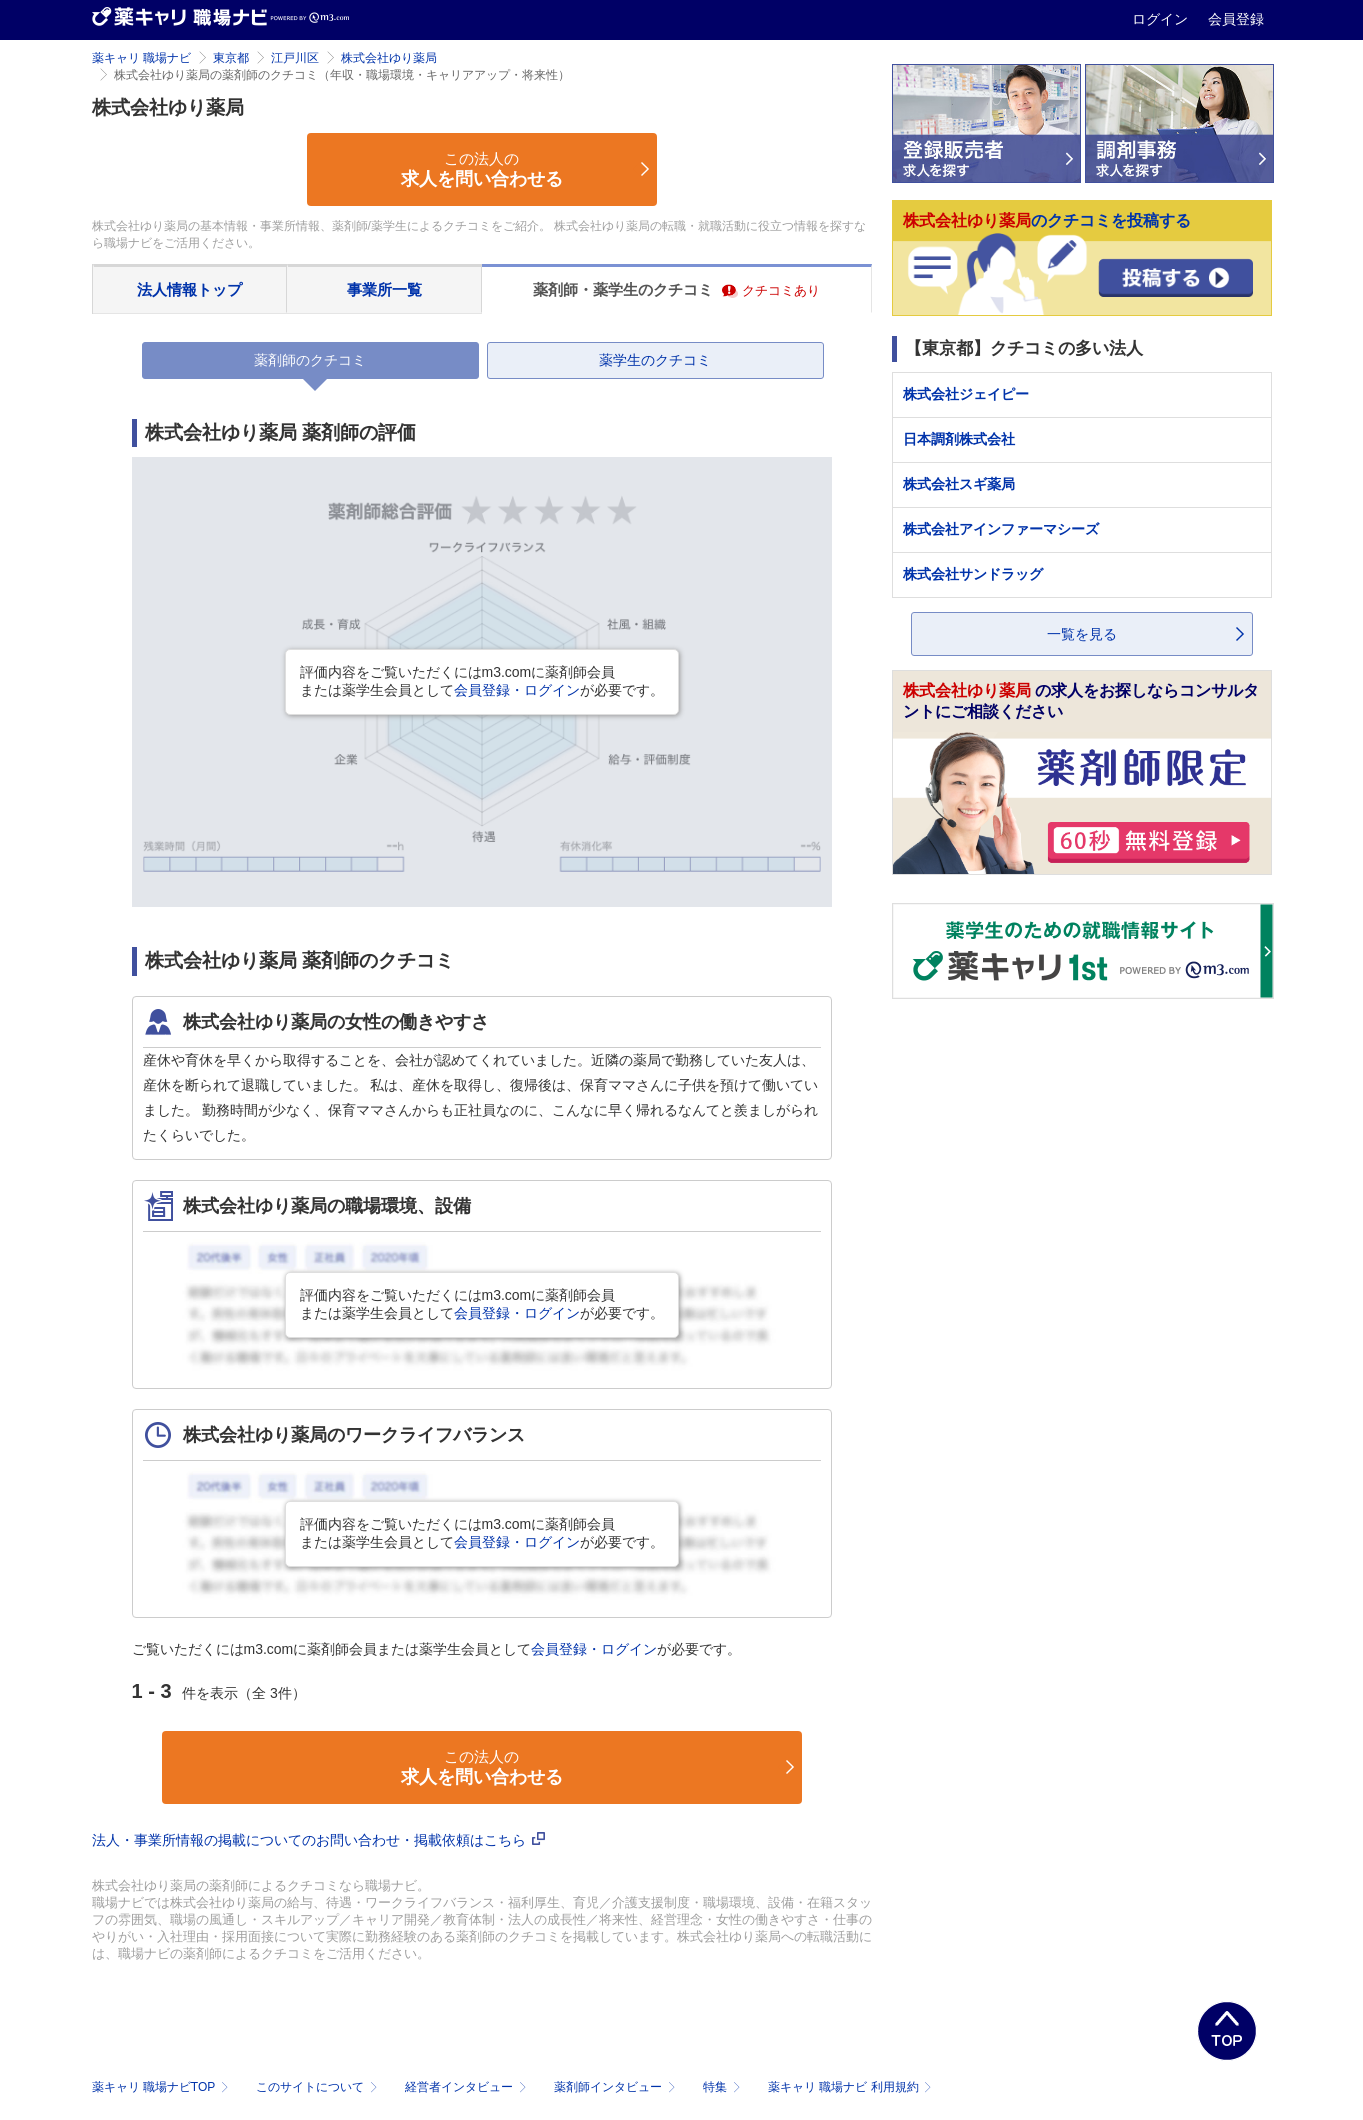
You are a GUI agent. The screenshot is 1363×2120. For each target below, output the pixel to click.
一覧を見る (1082, 634)
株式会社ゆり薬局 (389, 58)
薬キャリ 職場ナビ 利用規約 (850, 2087)
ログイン (1162, 19)
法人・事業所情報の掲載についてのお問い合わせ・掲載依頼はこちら (319, 1840)
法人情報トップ (189, 289)
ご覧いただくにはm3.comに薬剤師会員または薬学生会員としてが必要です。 (437, 1649)
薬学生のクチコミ (655, 360)
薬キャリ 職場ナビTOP (162, 2087)
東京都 (231, 58)
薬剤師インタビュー (616, 2087)
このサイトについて (318, 2087)
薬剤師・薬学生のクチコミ (676, 289)
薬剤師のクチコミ (310, 360)
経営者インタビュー (467, 2087)
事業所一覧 (384, 289)
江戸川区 (295, 58)
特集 (723, 2087)
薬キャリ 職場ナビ (141, 58)
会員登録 (1236, 19)
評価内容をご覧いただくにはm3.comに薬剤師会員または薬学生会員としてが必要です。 (482, 681)
